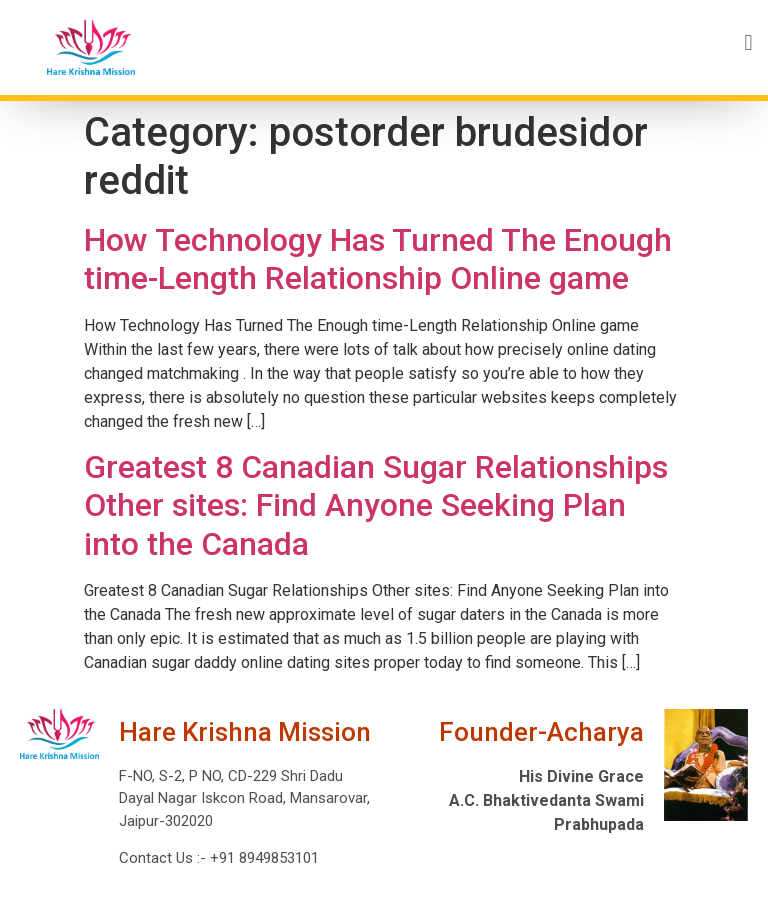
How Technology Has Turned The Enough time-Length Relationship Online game (378, 259)
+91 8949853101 (262, 858)
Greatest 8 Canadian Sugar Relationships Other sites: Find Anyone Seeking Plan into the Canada (376, 505)
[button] (465, 42)
